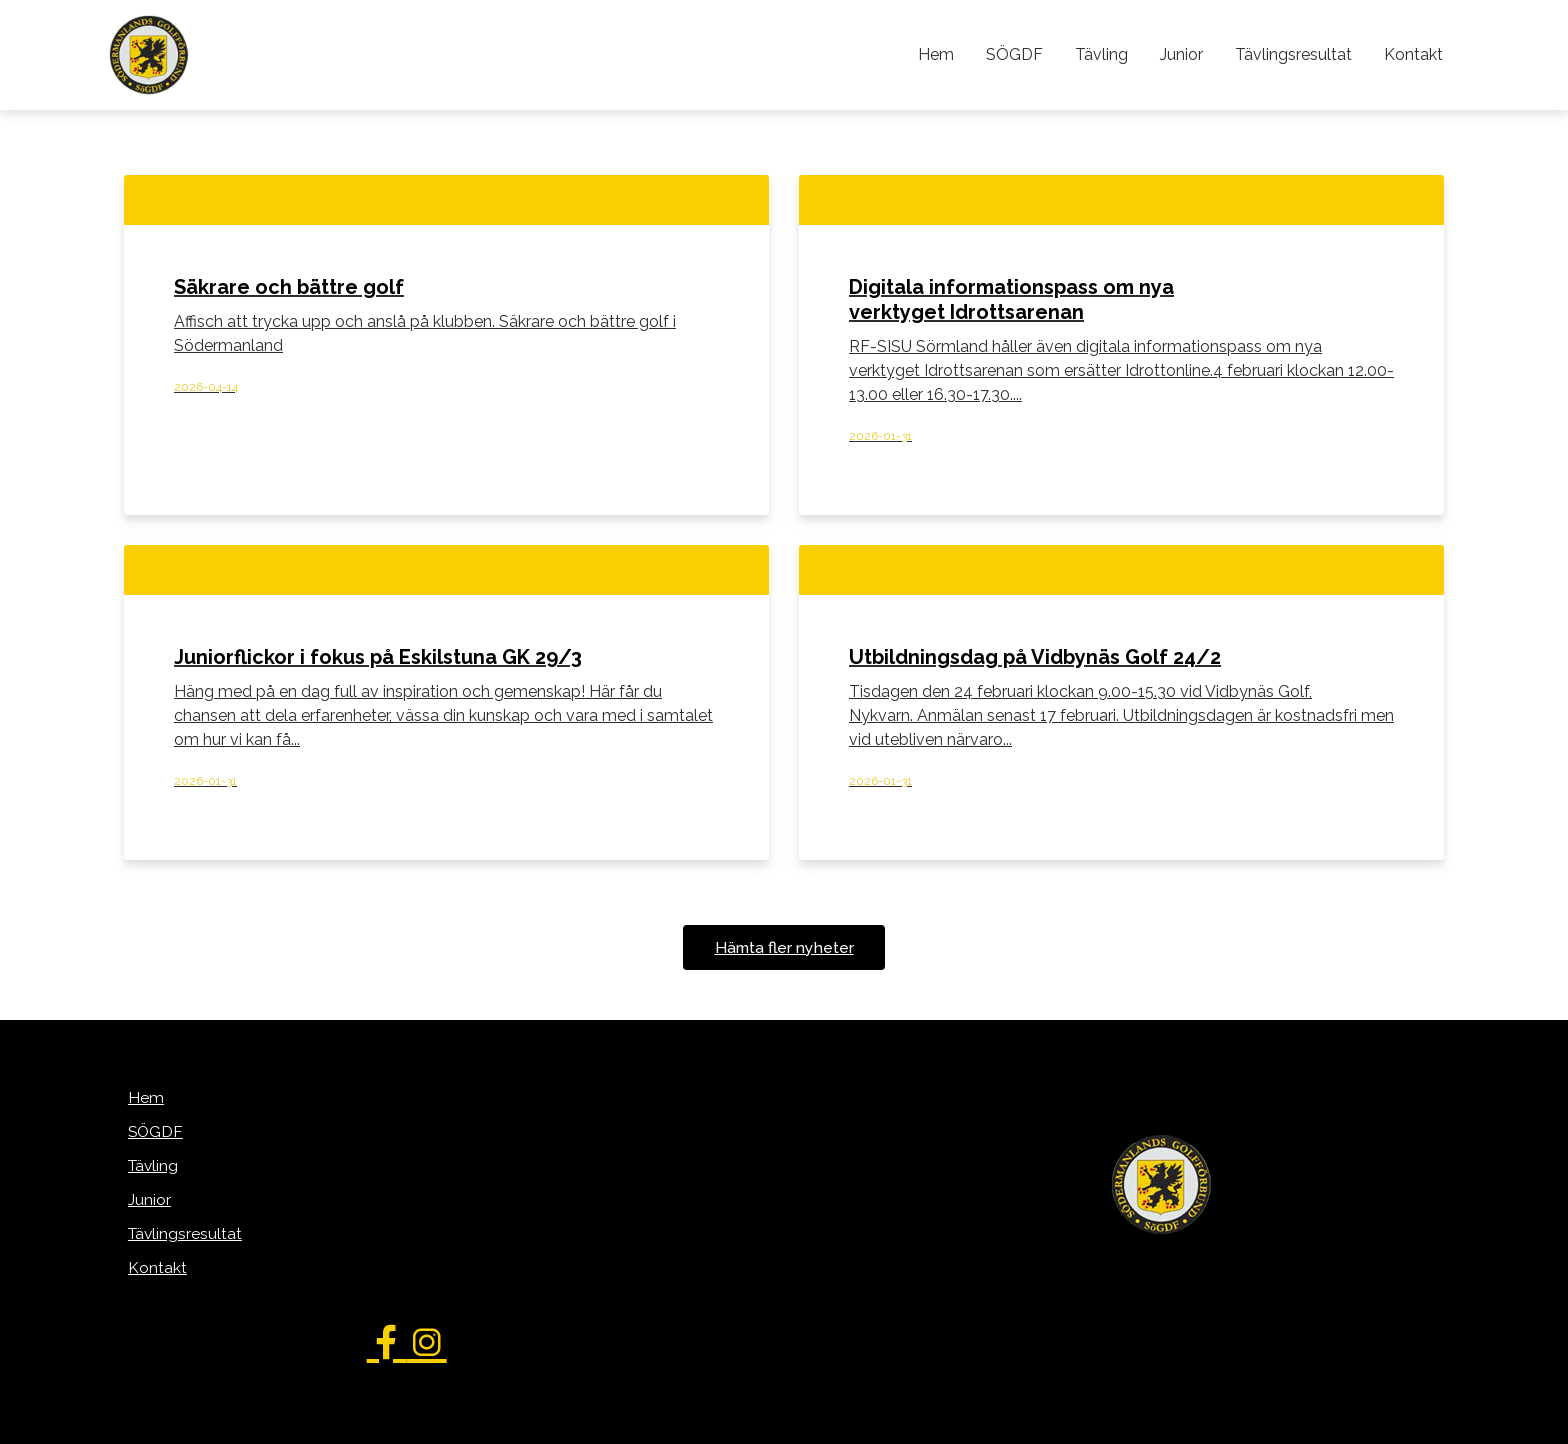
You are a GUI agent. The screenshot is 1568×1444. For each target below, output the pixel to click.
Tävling (1108, 54)
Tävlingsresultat (1296, 54)
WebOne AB (890, 1425)
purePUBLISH (751, 1425)
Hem (947, 54)
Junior (1186, 54)
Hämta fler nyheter (784, 948)
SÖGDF (1023, 54)
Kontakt (1414, 54)
